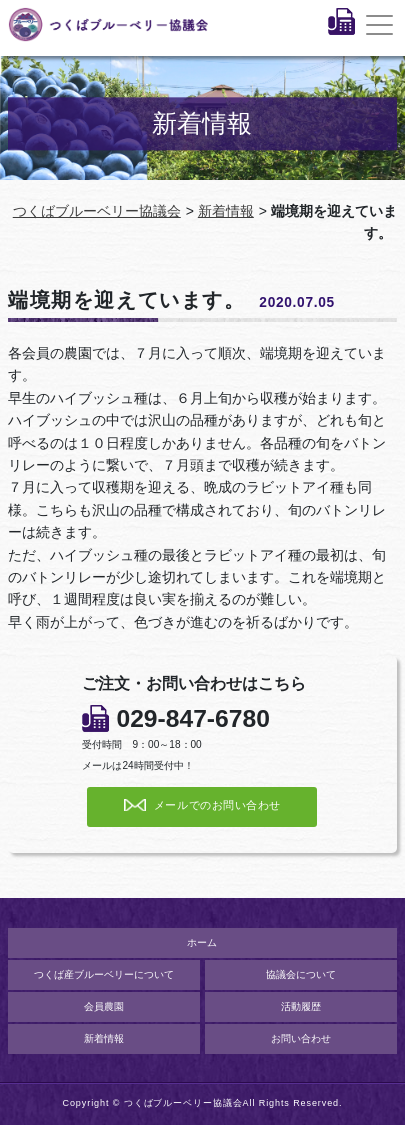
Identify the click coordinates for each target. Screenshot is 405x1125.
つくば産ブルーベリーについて (104, 974)
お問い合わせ (301, 1038)
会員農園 (104, 1006)
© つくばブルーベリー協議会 (178, 1103)
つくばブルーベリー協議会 (97, 211)
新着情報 (226, 211)
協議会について (301, 974)
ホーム (202, 942)
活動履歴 (301, 1006)
